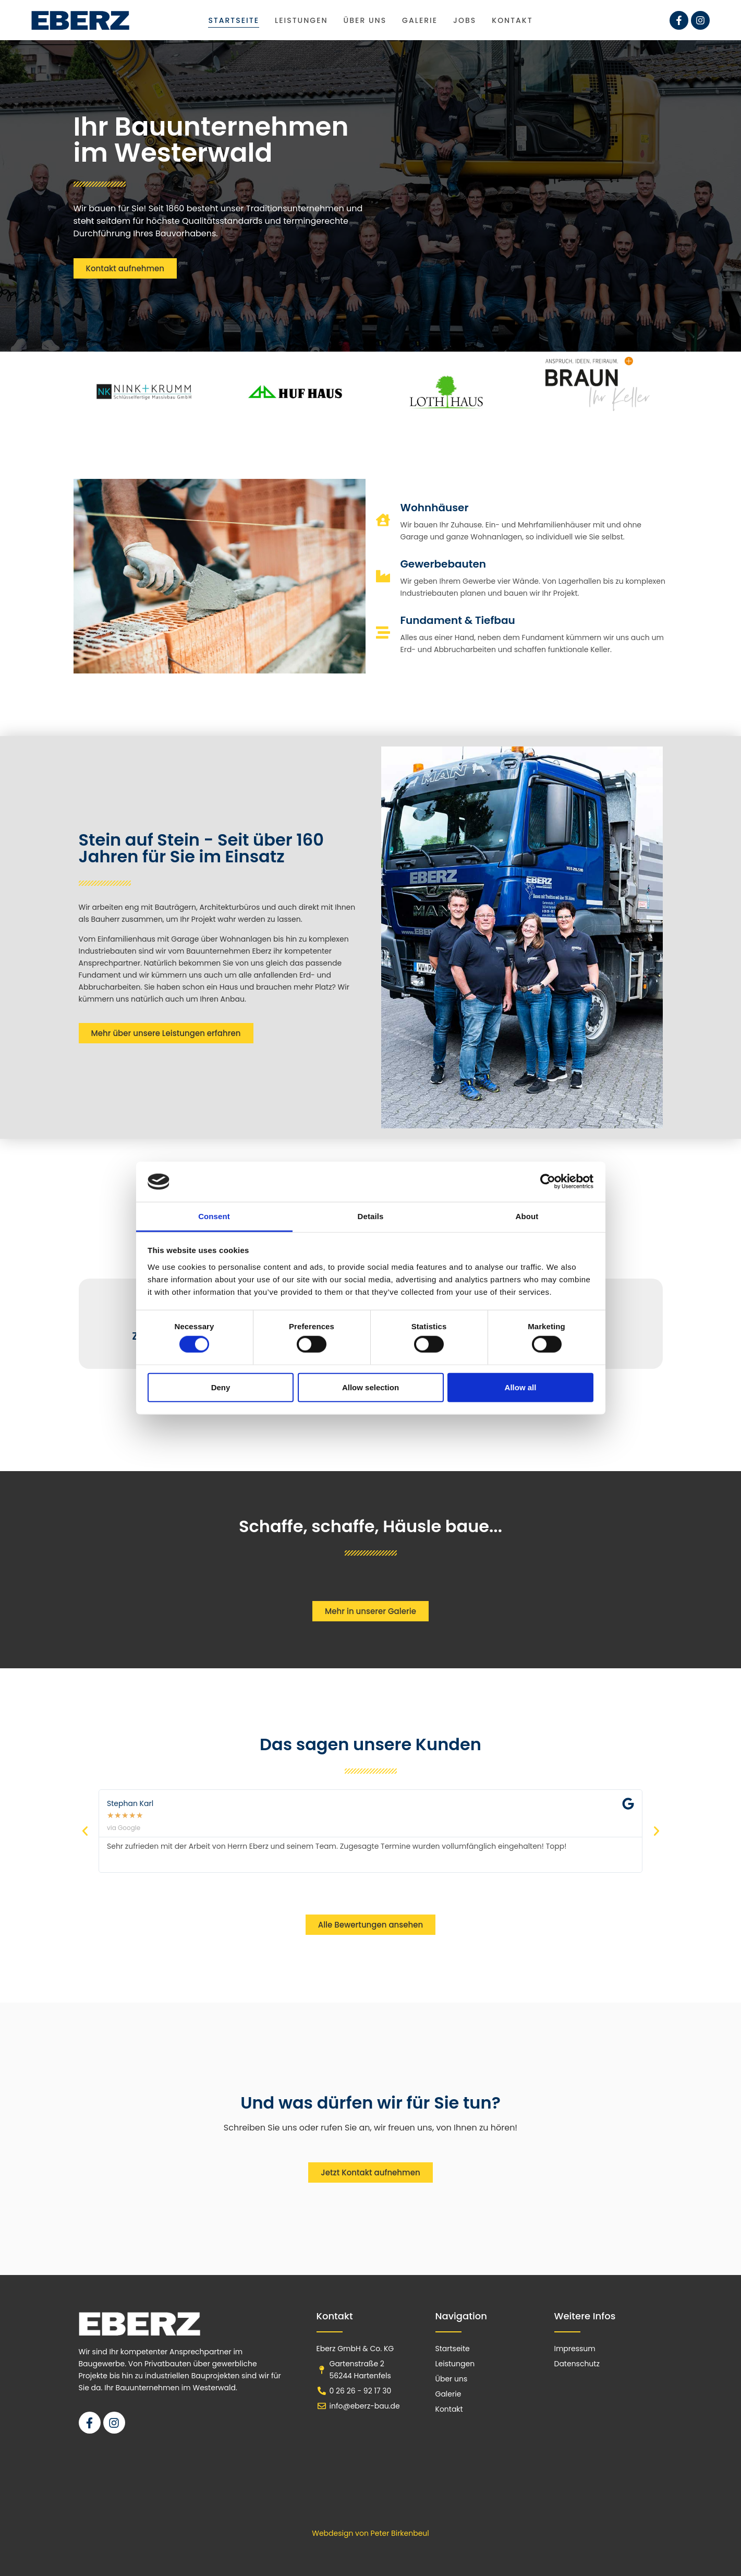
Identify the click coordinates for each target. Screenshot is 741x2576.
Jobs (464, 20)
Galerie (420, 20)
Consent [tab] (214, 1216)
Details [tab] (371, 1216)
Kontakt (512, 20)
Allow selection (370, 1386)
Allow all (521, 1386)
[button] (85, 1831)
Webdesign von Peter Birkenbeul (370, 2533)
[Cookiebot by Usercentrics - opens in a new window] (547, 1181)
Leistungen (301, 20)
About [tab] (527, 1216)
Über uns (365, 20)
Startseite (233, 20)
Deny (220, 1386)
